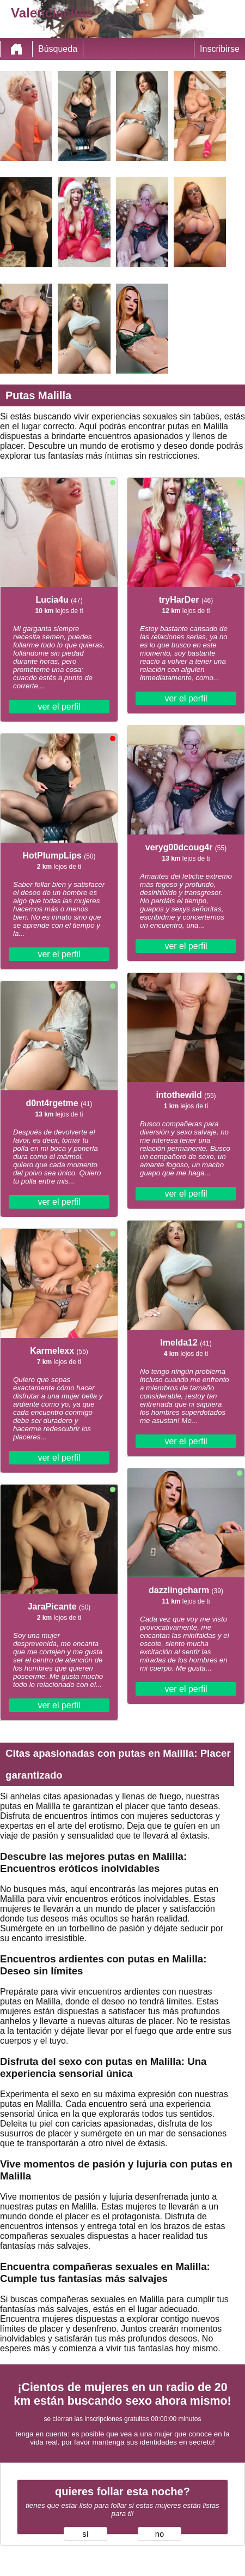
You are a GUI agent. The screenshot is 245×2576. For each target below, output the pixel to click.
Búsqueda (57, 48)
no (159, 2534)
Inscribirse (220, 48)
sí (85, 2534)
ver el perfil (59, 706)
